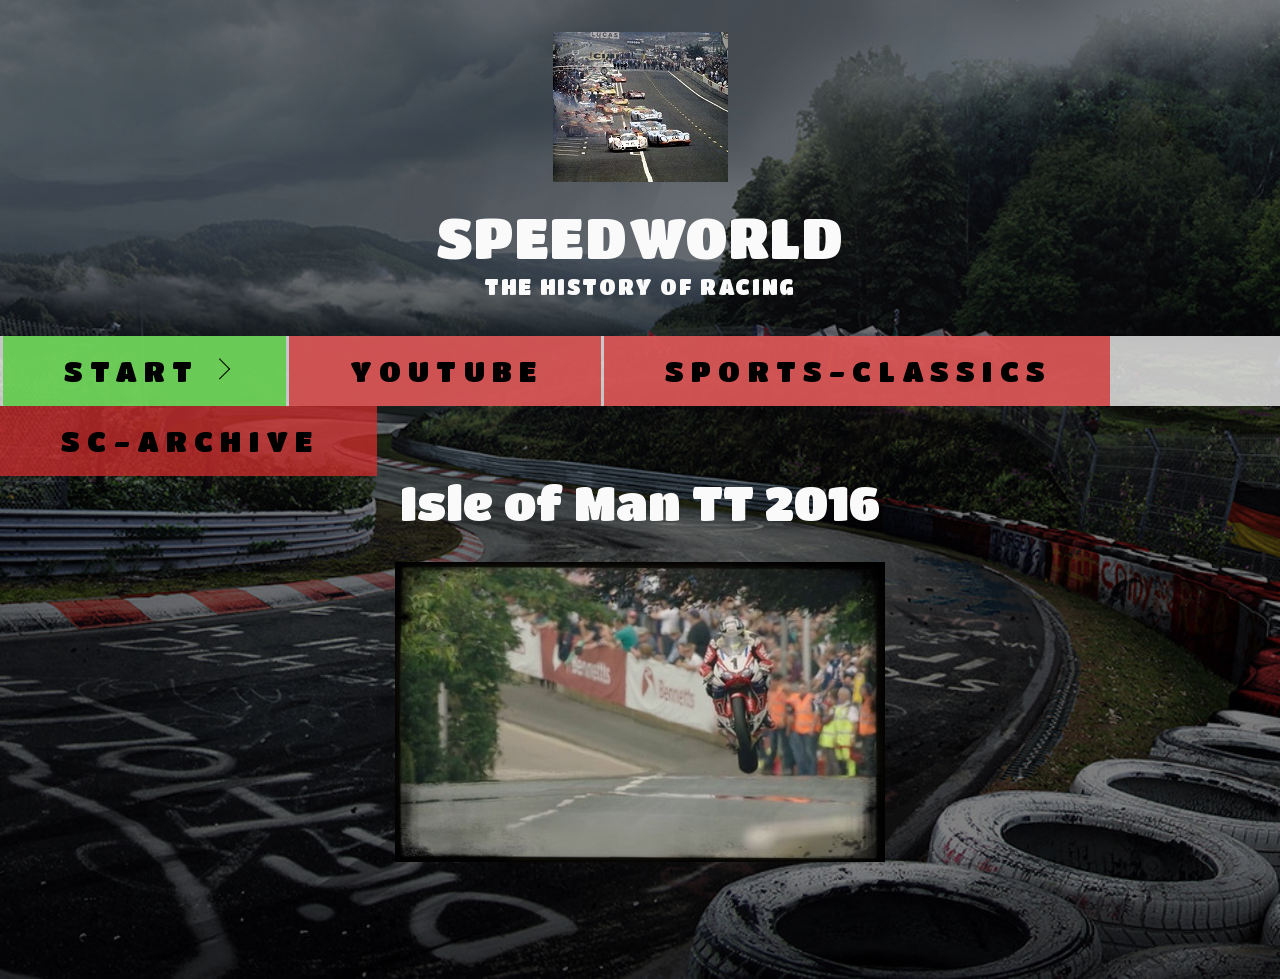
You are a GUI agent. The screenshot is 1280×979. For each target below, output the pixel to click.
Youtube (446, 370)
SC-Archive (190, 440)
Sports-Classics (858, 370)
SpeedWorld (640, 237)
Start (131, 370)
